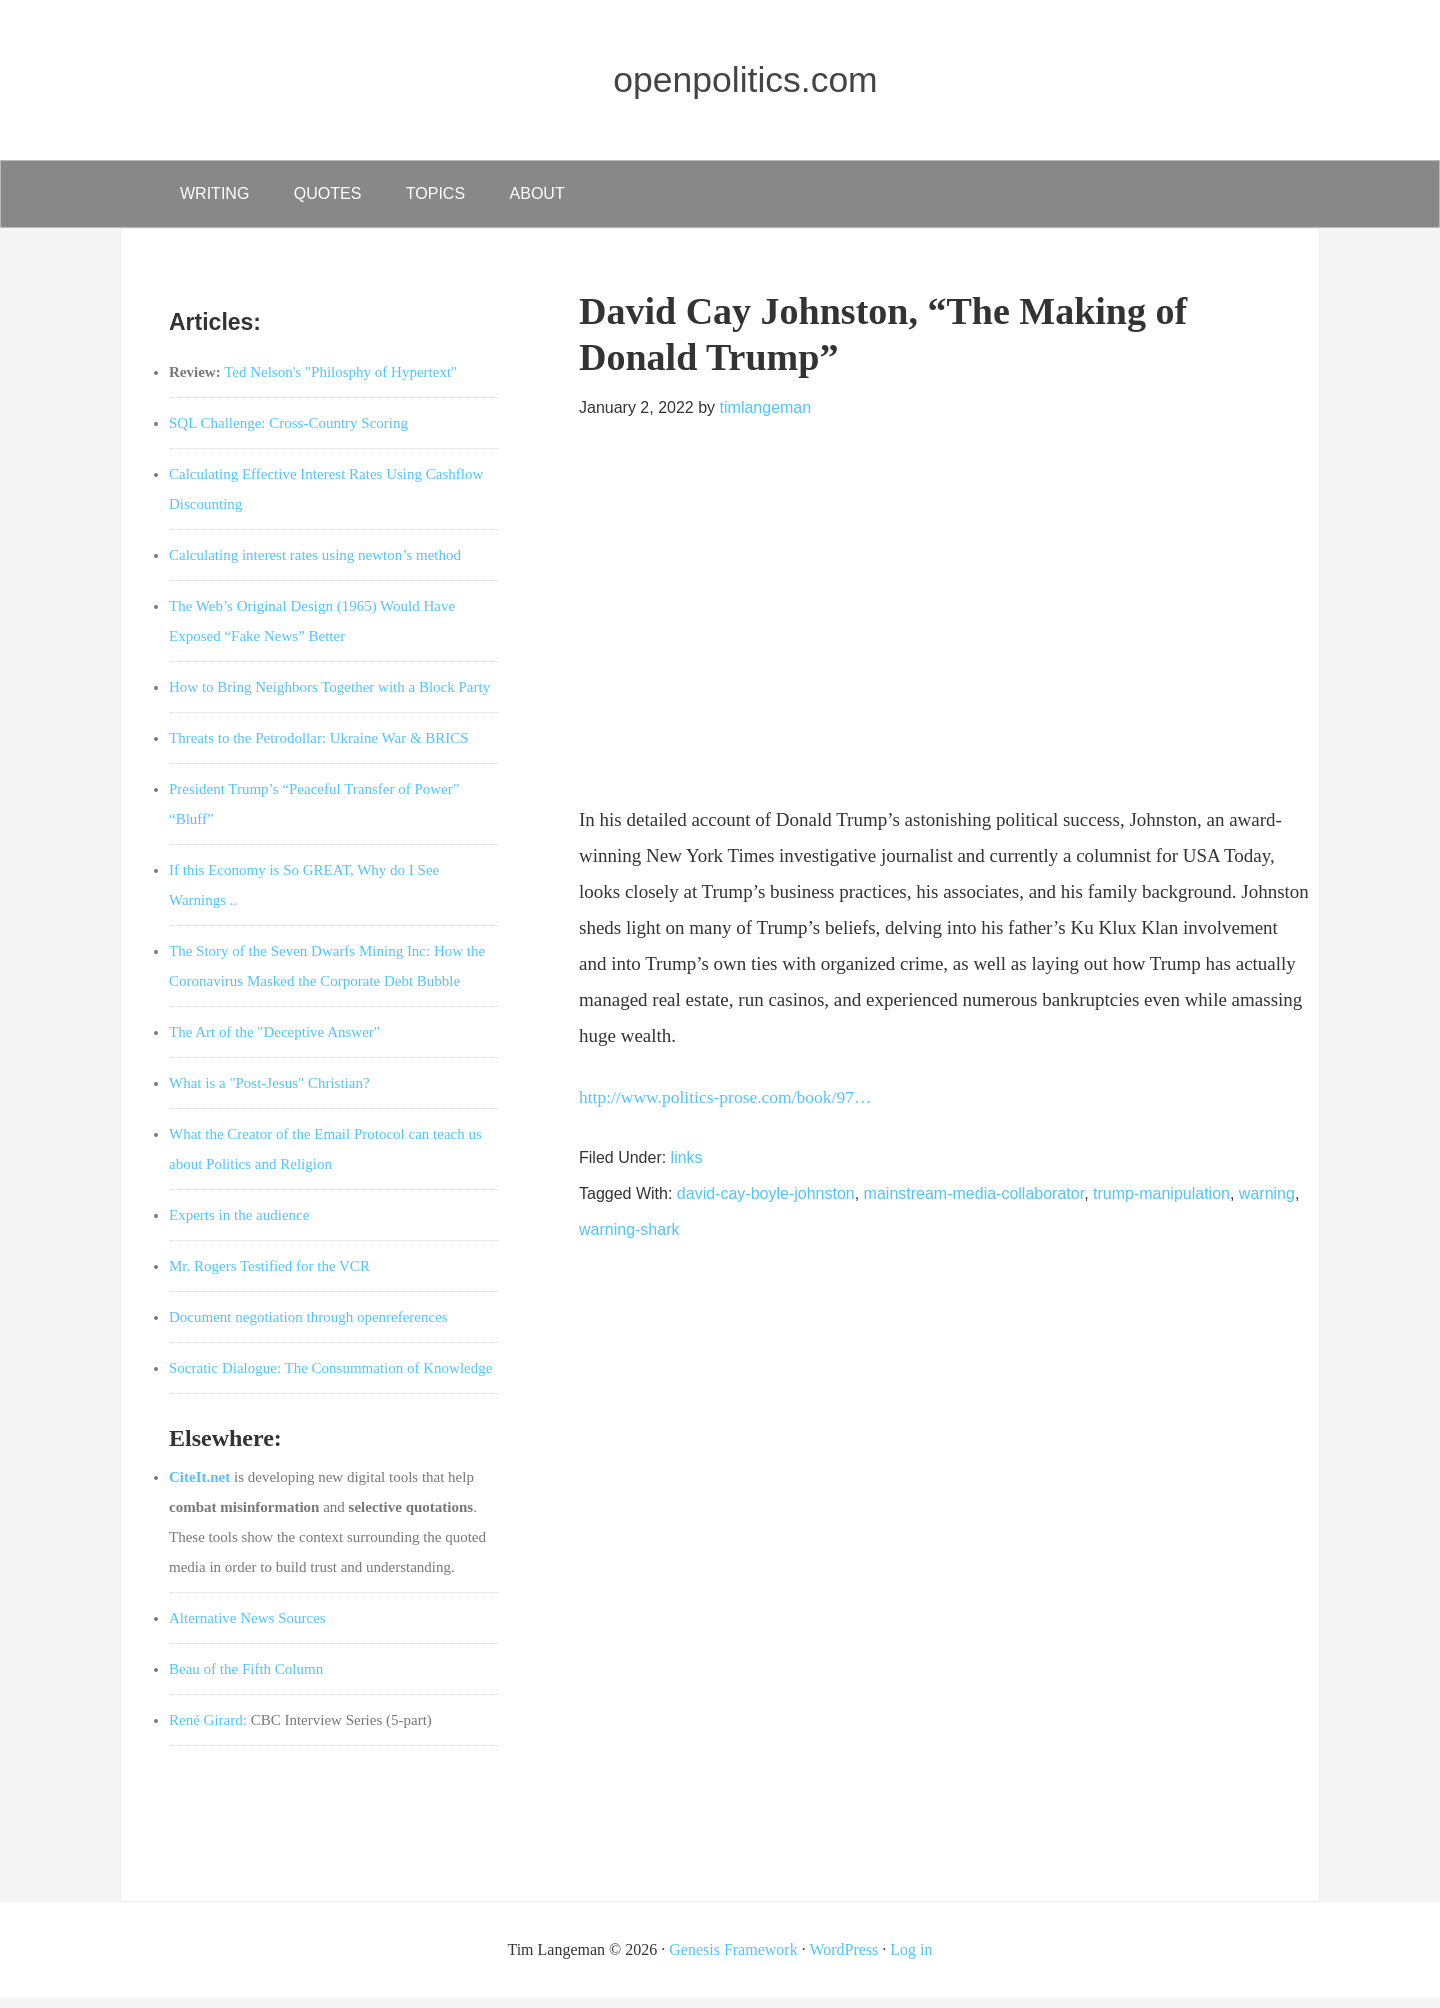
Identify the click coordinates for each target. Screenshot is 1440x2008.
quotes (340, 198)
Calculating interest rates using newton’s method (315, 565)
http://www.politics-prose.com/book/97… (738, 1106)
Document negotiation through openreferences (308, 1327)
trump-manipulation (1161, 1203)
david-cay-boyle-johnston (766, 1203)
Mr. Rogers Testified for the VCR (269, 1276)
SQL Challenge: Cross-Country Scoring (288, 433)
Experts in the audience (239, 1225)
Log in (911, 1959)
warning (1267, 1203)
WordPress (843, 1959)
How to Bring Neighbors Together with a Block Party (329, 697)
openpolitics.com (750, 76)
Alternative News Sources (247, 1628)
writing (218, 198)
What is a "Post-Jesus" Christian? (269, 1093)
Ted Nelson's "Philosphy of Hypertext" (340, 382)
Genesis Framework (733, 1959)
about (565, 198)
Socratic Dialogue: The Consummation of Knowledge (330, 1378)
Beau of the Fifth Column (246, 1679)
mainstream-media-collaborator (974, 1203)
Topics (455, 198)
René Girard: (208, 1730)
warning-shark (629, 1239)
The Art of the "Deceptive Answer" (274, 1042)
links (687, 1167)
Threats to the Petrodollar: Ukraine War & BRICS (319, 748)
